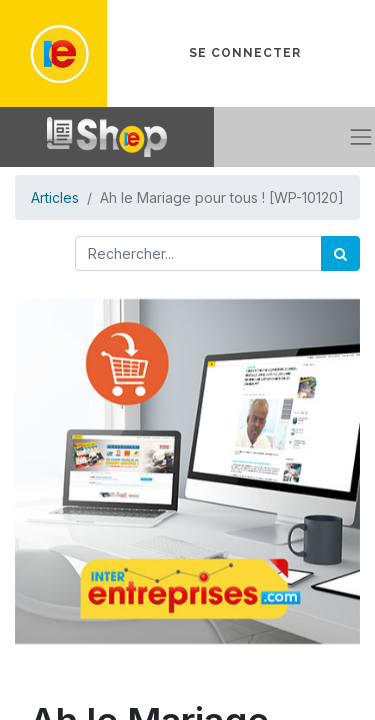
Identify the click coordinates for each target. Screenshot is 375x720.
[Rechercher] (340, 253)
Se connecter (245, 53)
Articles (55, 197)
